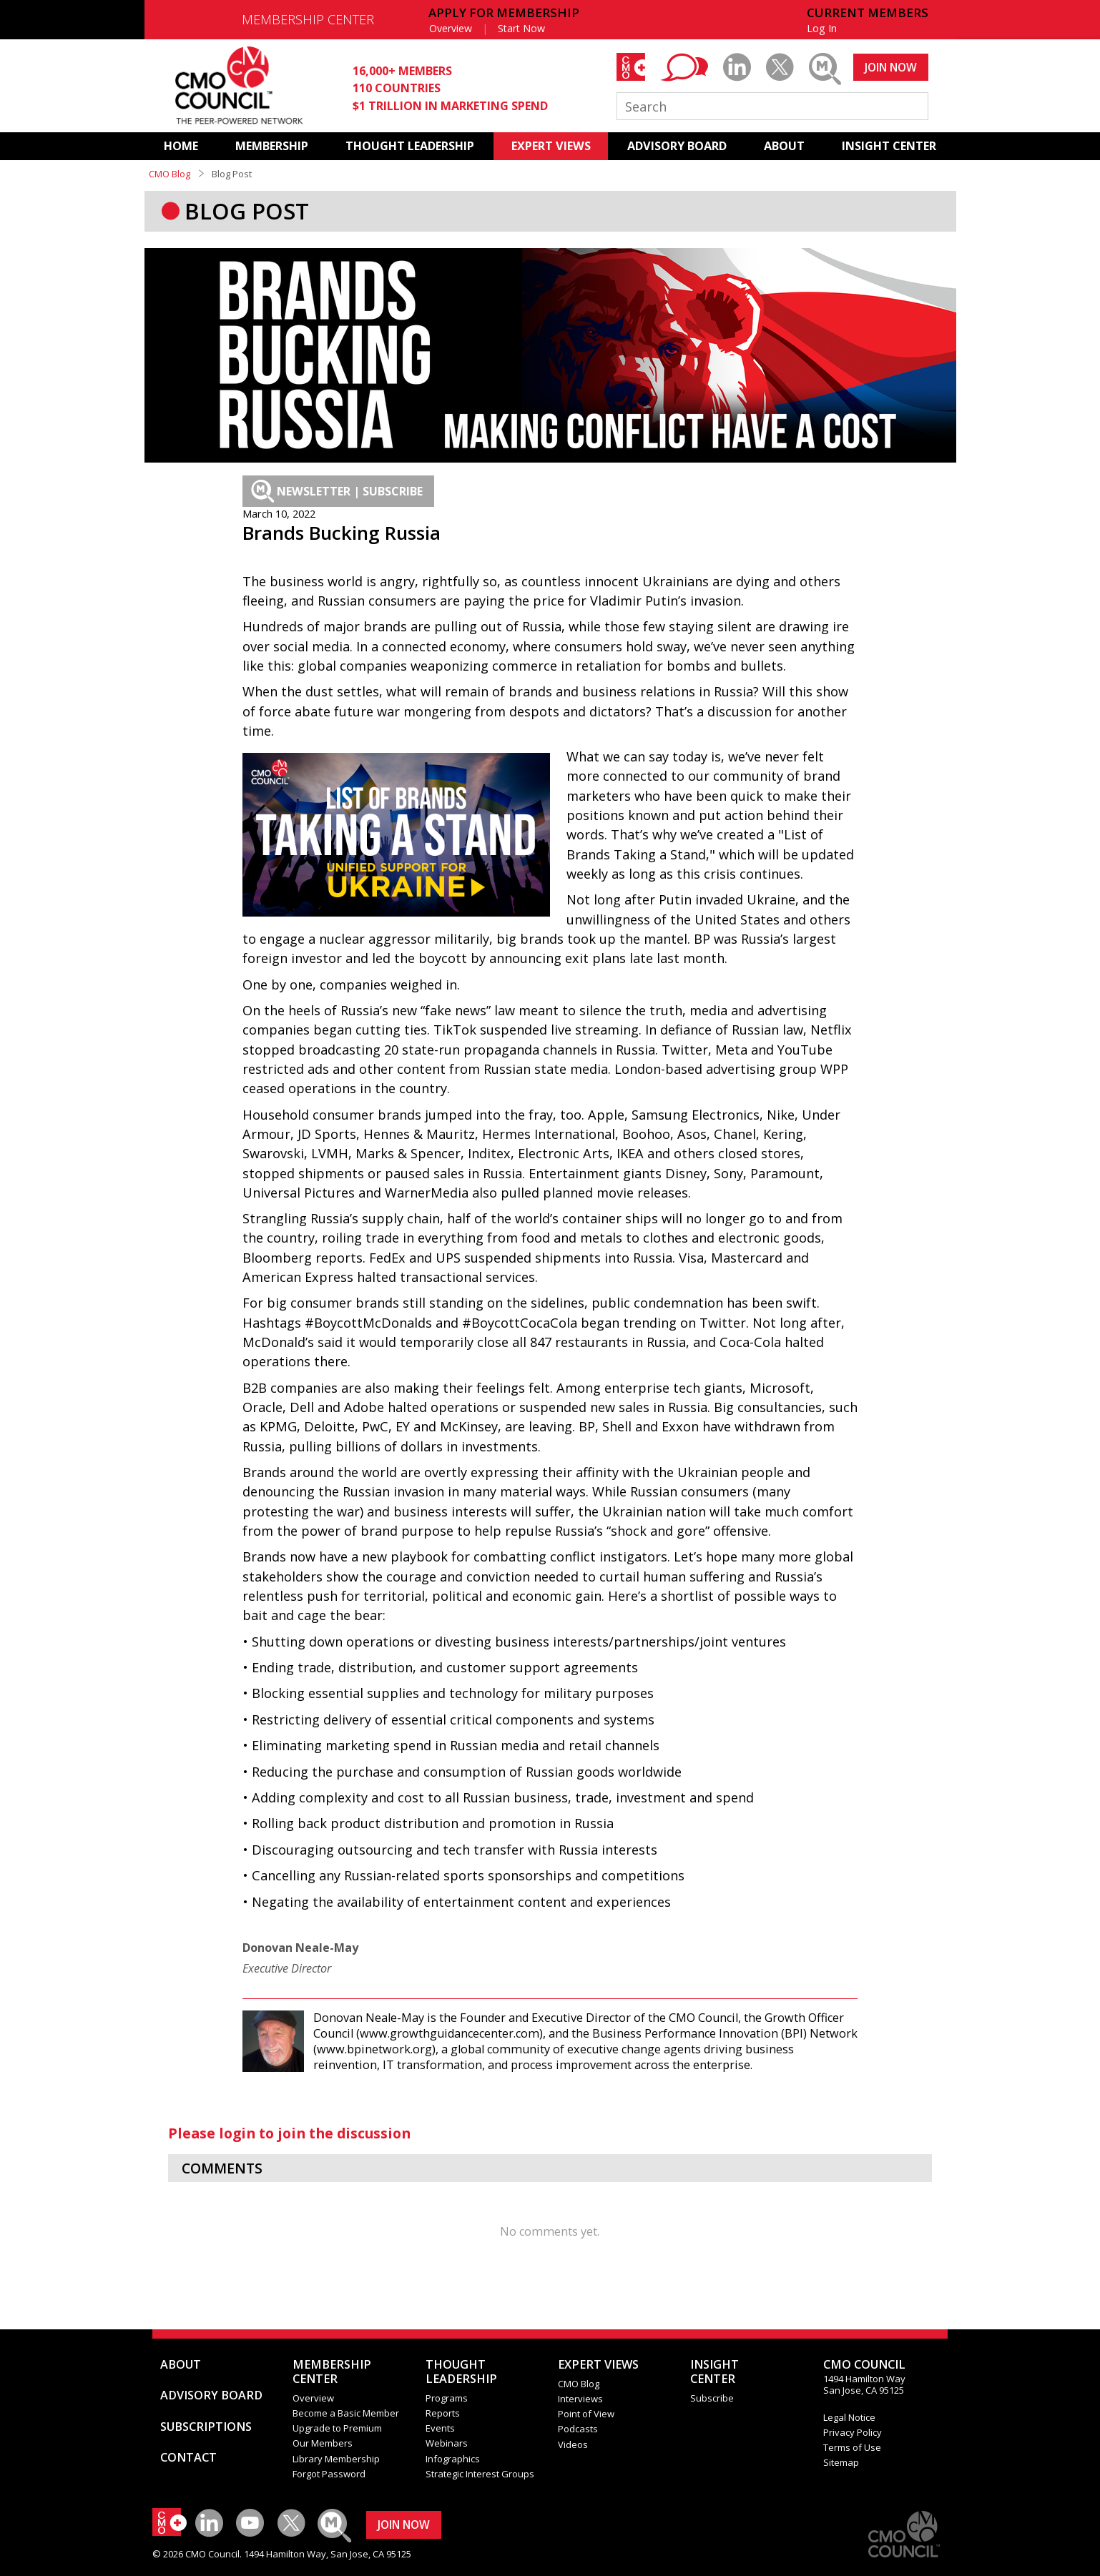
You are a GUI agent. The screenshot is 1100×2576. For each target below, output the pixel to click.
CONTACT (188, 2457)
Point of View (586, 2413)
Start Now (521, 28)
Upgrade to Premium (337, 2428)
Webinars (447, 2443)
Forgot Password (329, 2473)
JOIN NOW (891, 67)
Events (440, 2428)
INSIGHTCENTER (714, 2372)
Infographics (453, 2458)
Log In (822, 28)
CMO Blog (169, 173)
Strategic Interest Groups (480, 2473)
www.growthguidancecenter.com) (451, 2033)
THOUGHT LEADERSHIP (409, 146)
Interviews (580, 2398)
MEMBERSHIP (271, 146)
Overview (450, 28)
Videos (573, 2444)
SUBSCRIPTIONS (206, 2426)
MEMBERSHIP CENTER (308, 19)
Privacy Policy (852, 2432)
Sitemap (841, 2462)
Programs (447, 2398)
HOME (181, 146)
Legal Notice (849, 2417)
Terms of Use (852, 2447)
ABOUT (784, 146)
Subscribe (712, 2398)
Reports (443, 2413)
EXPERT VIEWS (551, 146)
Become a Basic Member (346, 2413)
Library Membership (336, 2458)
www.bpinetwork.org (374, 2049)
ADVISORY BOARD (677, 146)
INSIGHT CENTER (889, 146)
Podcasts (578, 2428)
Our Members (323, 2443)
